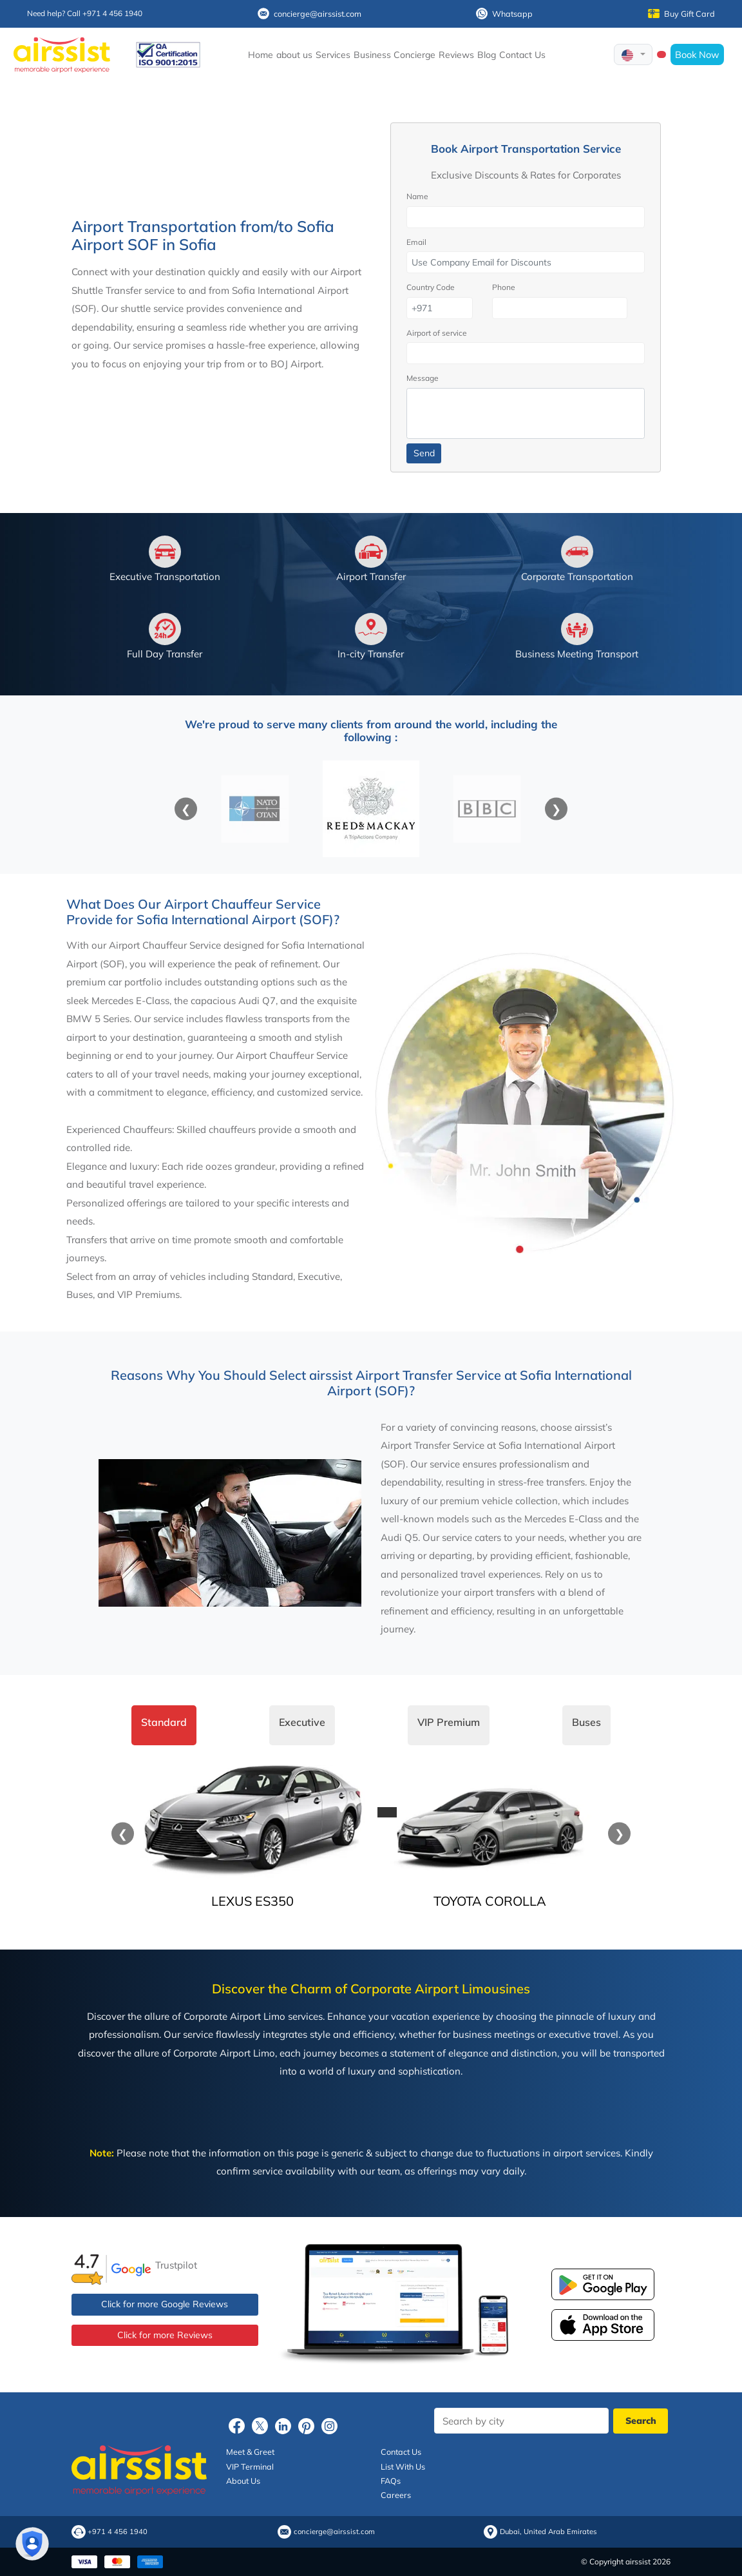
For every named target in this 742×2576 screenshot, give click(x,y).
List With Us (403, 2466)
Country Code (430, 287)
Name (417, 196)
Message (422, 378)
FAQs (391, 2480)
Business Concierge (394, 55)
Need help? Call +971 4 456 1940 (84, 13)
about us (294, 55)
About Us (243, 2480)
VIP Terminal (250, 2466)
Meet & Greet (250, 2451)
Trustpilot (176, 2265)
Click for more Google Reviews (164, 2304)
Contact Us (522, 55)
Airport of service (436, 333)
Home (260, 55)
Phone (503, 287)
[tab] (163, 1725)
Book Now (697, 54)
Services (333, 55)
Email (416, 242)
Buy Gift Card (681, 13)
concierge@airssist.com (309, 13)
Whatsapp (504, 13)
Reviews (456, 55)
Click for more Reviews (165, 2335)
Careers (396, 2495)
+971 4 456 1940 (117, 2531)
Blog (486, 55)
